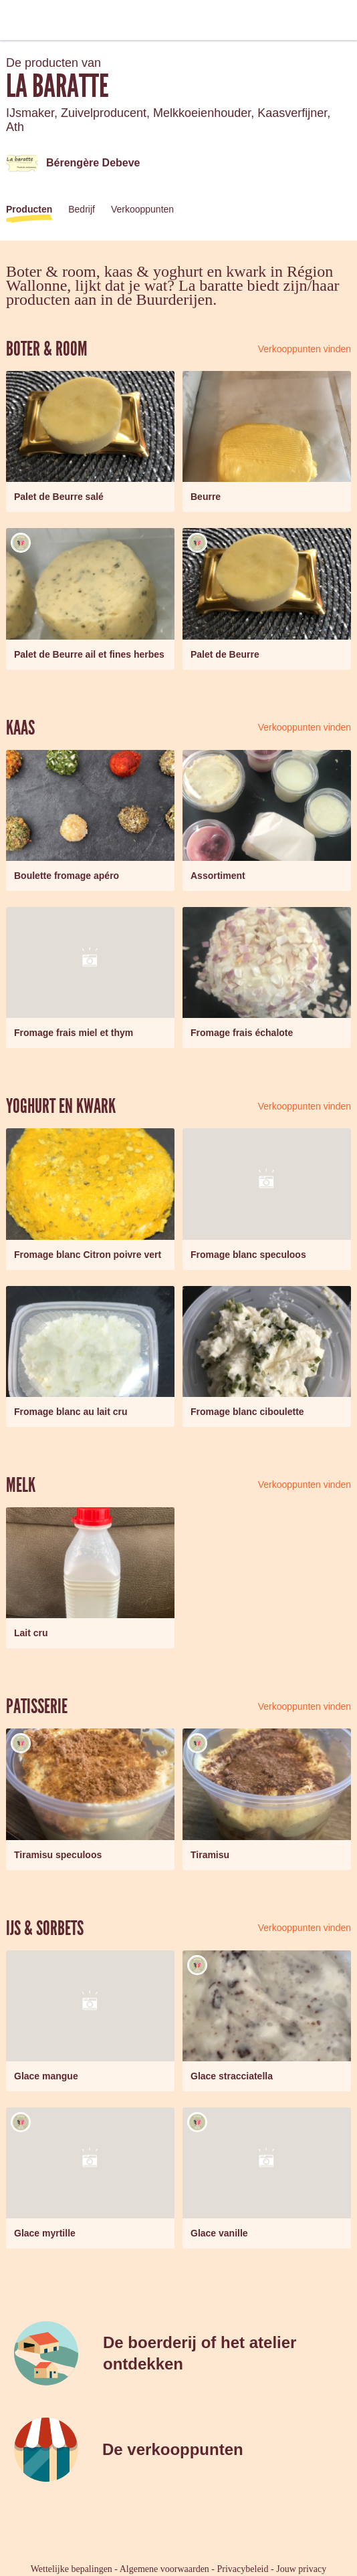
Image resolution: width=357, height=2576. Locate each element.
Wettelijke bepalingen (71, 2569)
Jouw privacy (301, 2569)
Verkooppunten (142, 209)
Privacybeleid (243, 2569)
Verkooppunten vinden (304, 349)
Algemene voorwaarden (164, 2569)
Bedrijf (81, 209)
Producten (29, 209)
